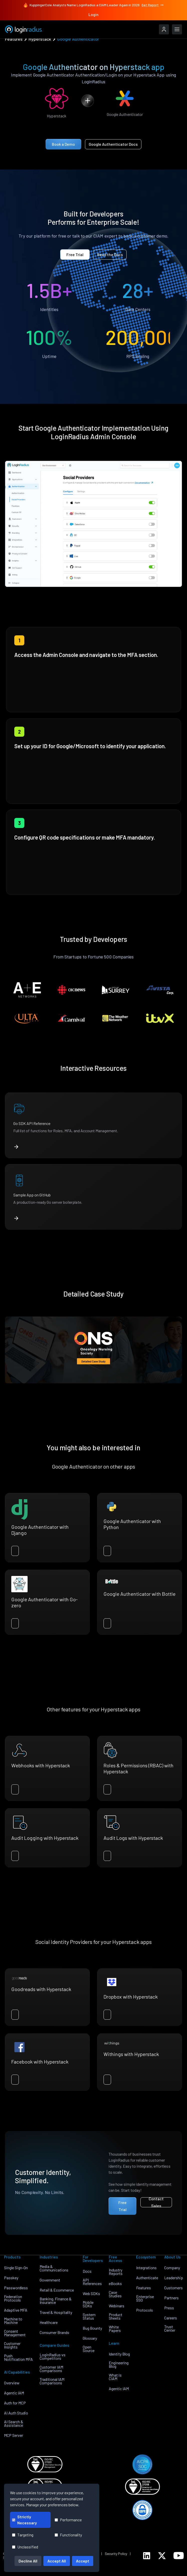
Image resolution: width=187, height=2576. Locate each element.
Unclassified (25, 2546)
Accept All (56, 2560)
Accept (82, 2560)
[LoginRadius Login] (164, 29)
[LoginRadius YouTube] (178, 2555)
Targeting (22, 2534)
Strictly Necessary (24, 2519)
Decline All (28, 2560)
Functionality (68, 2534)
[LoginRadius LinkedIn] (147, 2556)
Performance (68, 2519)
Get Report (153, 5)
